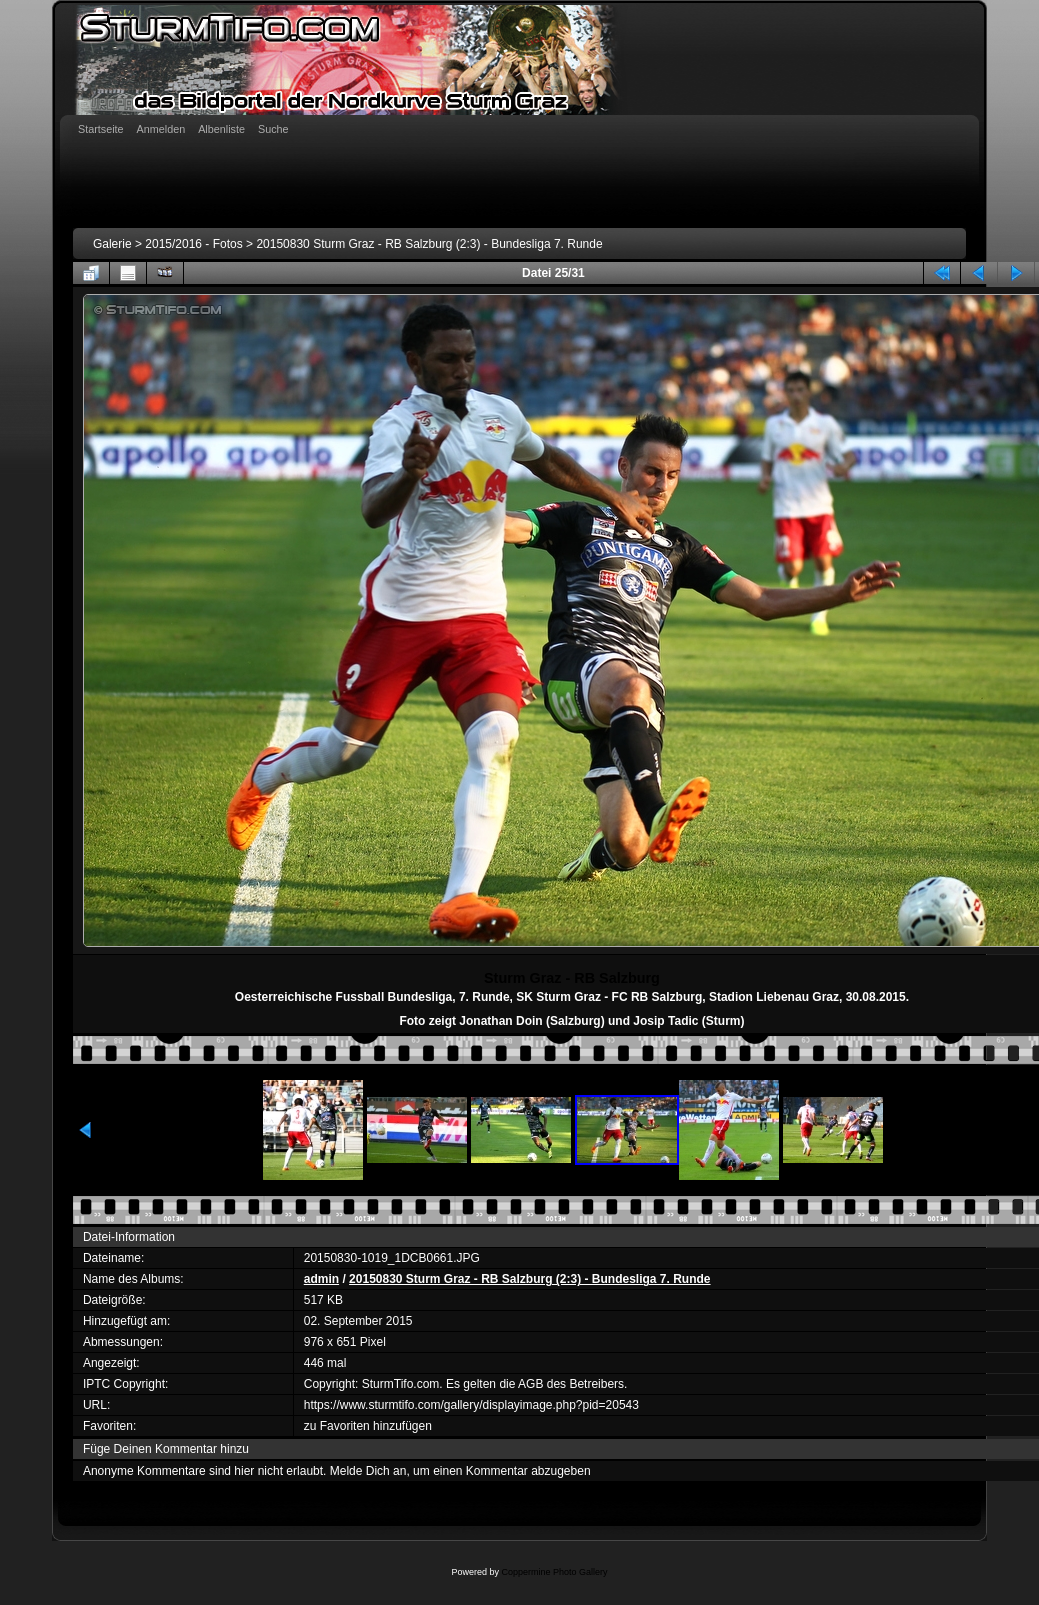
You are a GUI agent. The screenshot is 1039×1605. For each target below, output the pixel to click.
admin (321, 1279)
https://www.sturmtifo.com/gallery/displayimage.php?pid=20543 (471, 1405)
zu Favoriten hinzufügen (368, 1426)
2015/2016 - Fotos (193, 244)
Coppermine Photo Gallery (554, 1572)
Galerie (112, 244)
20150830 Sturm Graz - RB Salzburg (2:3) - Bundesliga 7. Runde (429, 244)
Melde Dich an (368, 1471)
